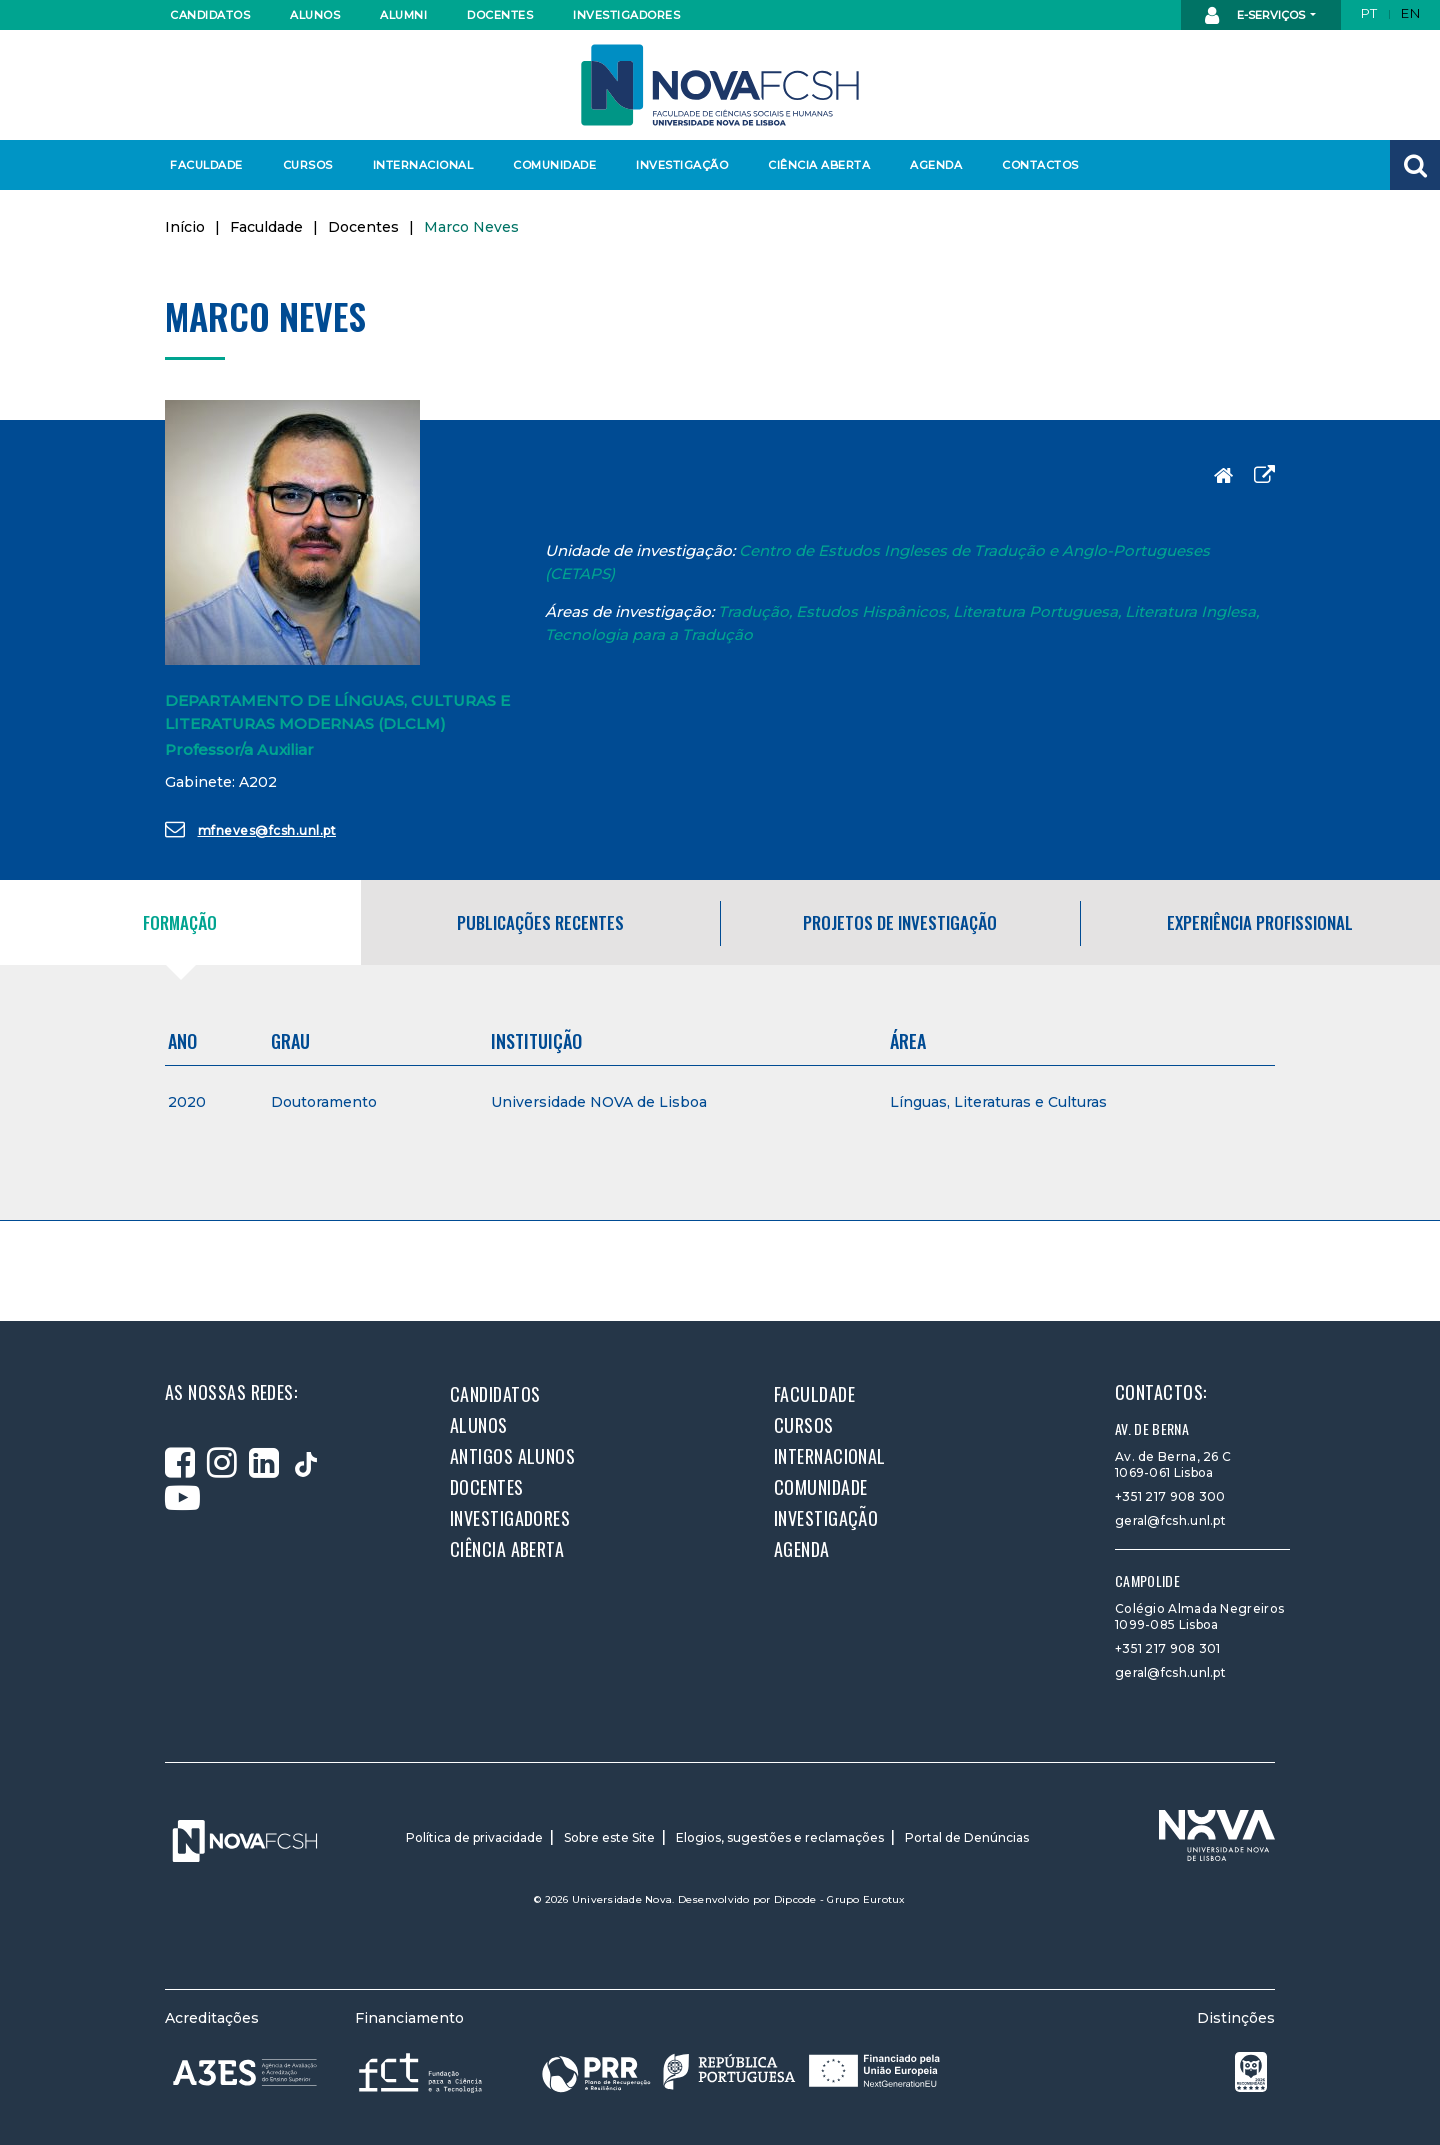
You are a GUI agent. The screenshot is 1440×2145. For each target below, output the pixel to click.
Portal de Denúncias (967, 1837)
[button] (1415, 165)
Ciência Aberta (818, 165)
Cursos (308, 165)
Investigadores (625, 15)
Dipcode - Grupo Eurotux (840, 1899)
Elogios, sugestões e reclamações (780, 1837)
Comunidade (554, 165)
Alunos (315, 15)
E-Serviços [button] (1256, 16)
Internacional (422, 165)
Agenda (936, 165)
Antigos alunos (512, 1456)
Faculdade (206, 165)
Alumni (403, 15)
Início (185, 227)
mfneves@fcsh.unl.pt (250, 829)
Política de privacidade (474, 1837)
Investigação (682, 165)
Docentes (500, 15)
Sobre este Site (609, 1837)
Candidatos (210, 15)
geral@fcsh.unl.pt (1170, 1520)
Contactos (1040, 165)
